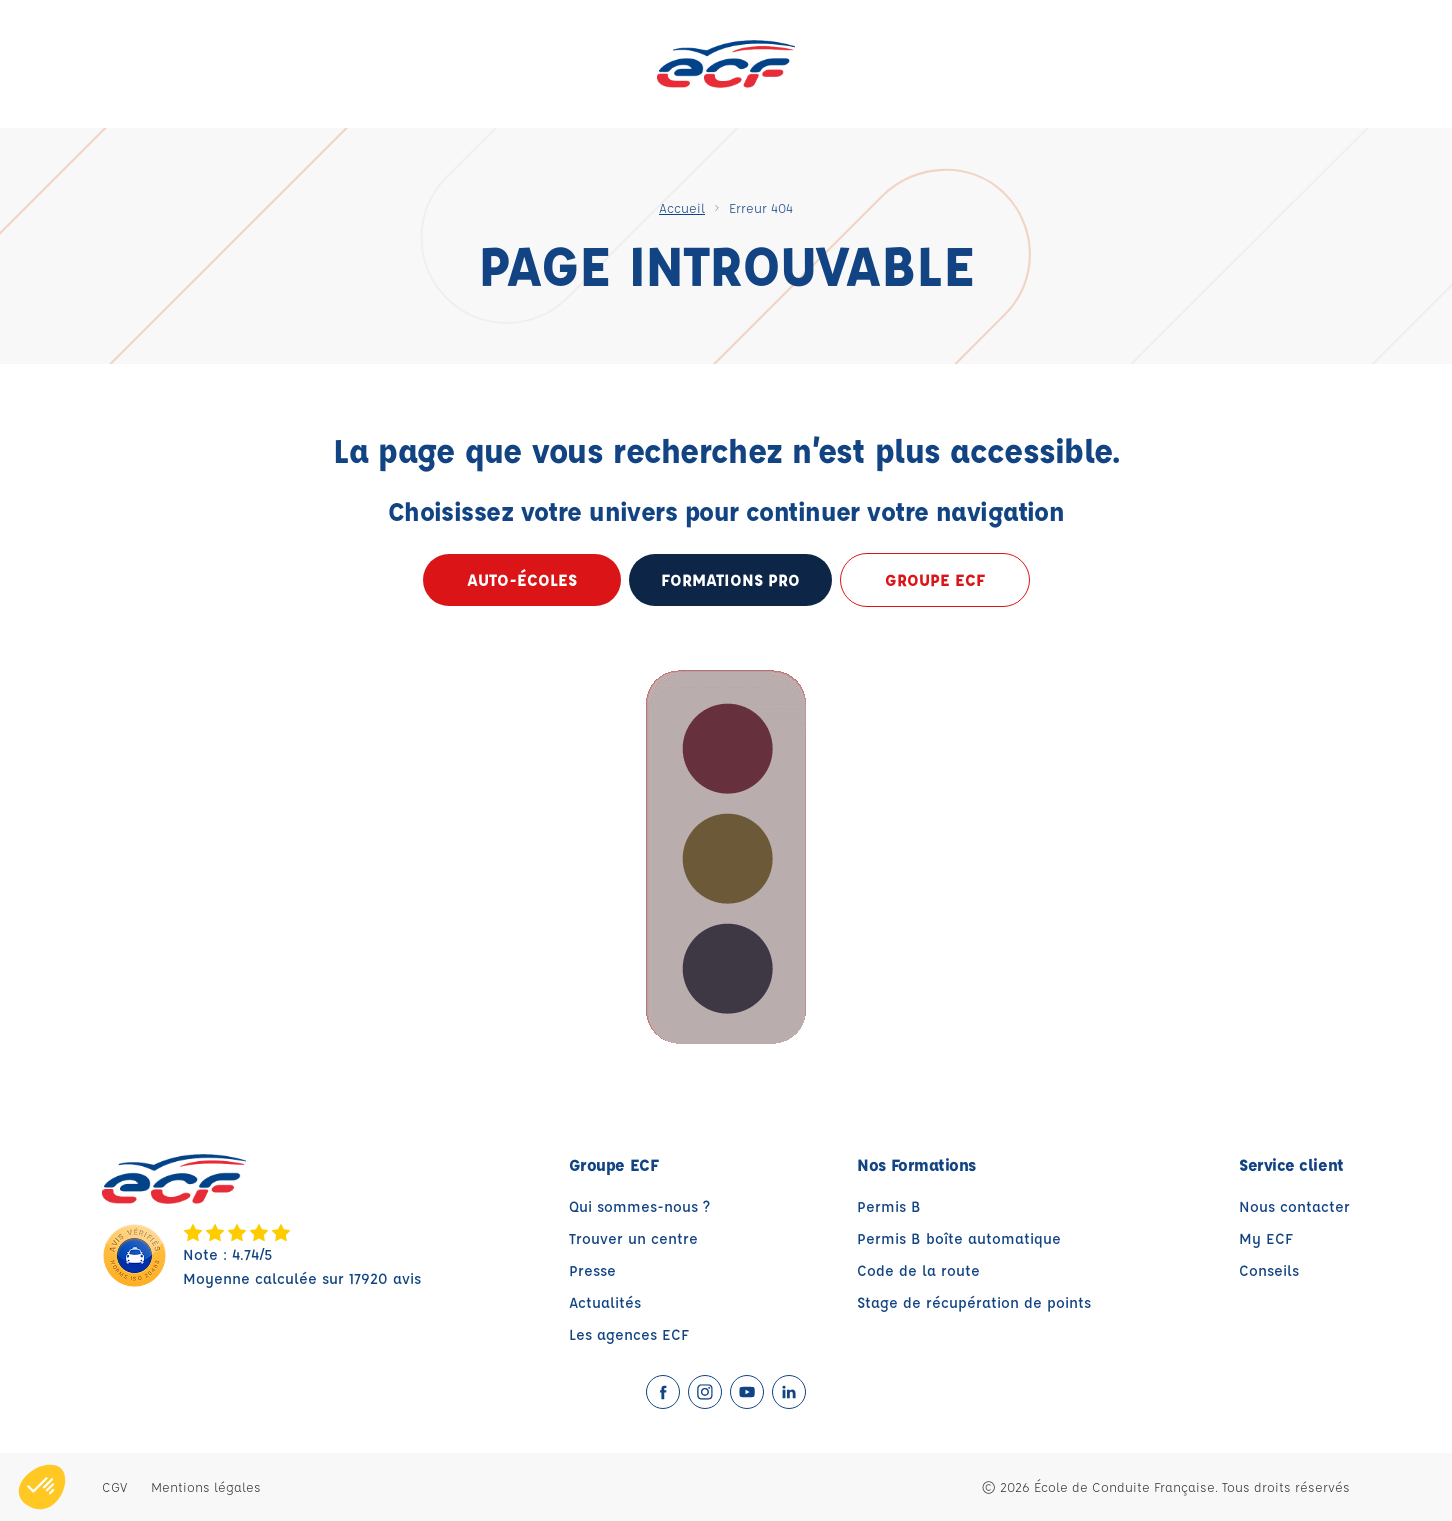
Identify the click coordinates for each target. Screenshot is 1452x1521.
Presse (592, 1270)
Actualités (605, 1302)
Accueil (682, 207)
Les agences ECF (629, 1334)
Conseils (1269, 1270)
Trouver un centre (633, 1238)
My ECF (1266, 1238)
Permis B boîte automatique (959, 1238)
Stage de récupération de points (974, 1302)
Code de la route (918, 1270)
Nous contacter (1294, 1206)
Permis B (889, 1206)
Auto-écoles (522, 579)
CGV (114, 1486)
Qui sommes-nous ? (639, 1206)
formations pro (730, 579)
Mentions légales (206, 1486)
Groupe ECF (935, 579)
